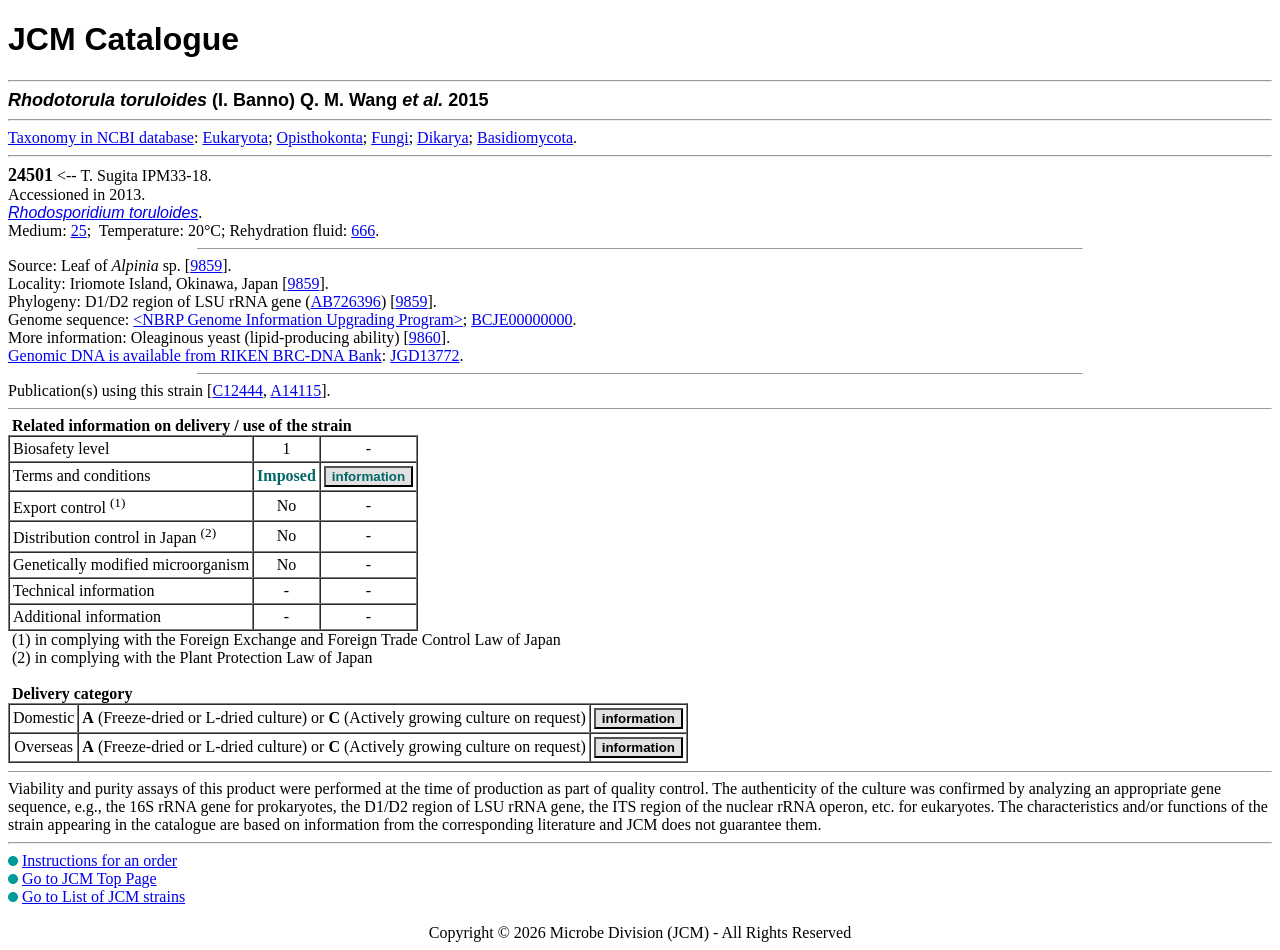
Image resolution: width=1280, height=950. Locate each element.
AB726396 (346, 301)
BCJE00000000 (521, 319)
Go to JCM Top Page (89, 878)
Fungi (389, 137)
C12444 (237, 390)
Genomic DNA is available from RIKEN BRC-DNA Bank (195, 355)
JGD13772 (424, 355)
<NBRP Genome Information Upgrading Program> (297, 319)
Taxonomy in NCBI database (101, 137)
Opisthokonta (320, 137)
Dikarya (443, 137)
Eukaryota (235, 137)
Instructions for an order (99, 860)
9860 (425, 337)
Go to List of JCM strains (103, 896)
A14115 (295, 390)
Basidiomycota (525, 137)
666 (363, 230)
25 (79, 230)
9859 (206, 265)
